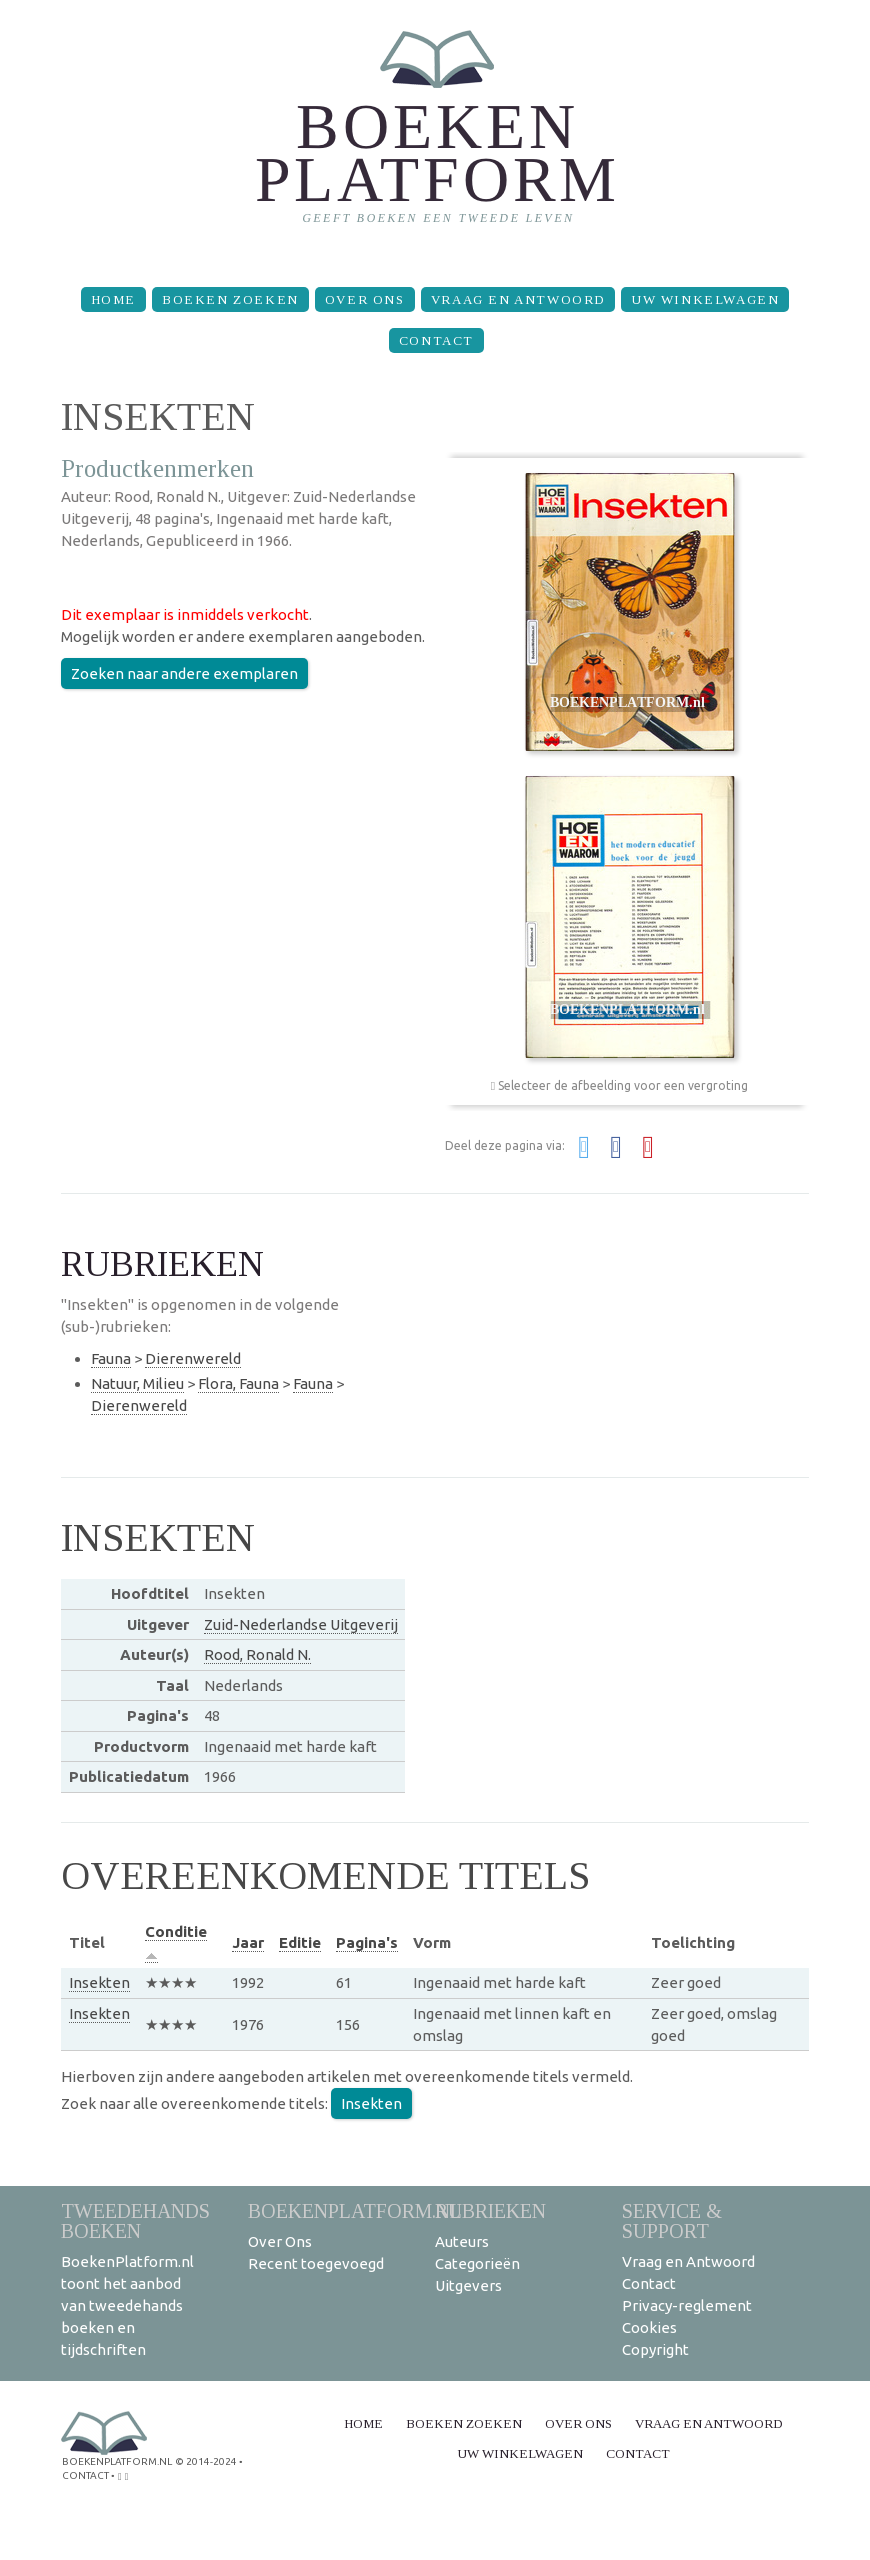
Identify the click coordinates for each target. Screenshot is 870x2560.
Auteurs (462, 2241)
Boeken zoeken (230, 299)
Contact (436, 340)
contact (85, 2475)
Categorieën (477, 2263)
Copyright (655, 2349)
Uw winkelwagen (705, 299)
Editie (300, 1942)
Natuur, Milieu (137, 1383)
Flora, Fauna (238, 1383)
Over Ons (365, 299)
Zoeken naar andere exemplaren (184, 673)
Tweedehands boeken (135, 2220)
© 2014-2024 (206, 2461)
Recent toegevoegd (316, 2263)
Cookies (649, 2327)
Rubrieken (490, 2210)
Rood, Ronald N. (257, 1654)
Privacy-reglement (687, 2305)
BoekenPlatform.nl (355, 2210)
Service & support (672, 2220)
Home (113, 299)
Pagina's (367, 1942)
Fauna (111, 1358)
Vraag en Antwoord (518, 299)
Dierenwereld (193, 1358)
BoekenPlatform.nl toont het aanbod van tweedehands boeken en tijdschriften (127, 2305)
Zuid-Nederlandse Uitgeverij (301, 1624)
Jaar (248, 1942)
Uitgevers (468, 2285)
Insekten (99, 1982)
